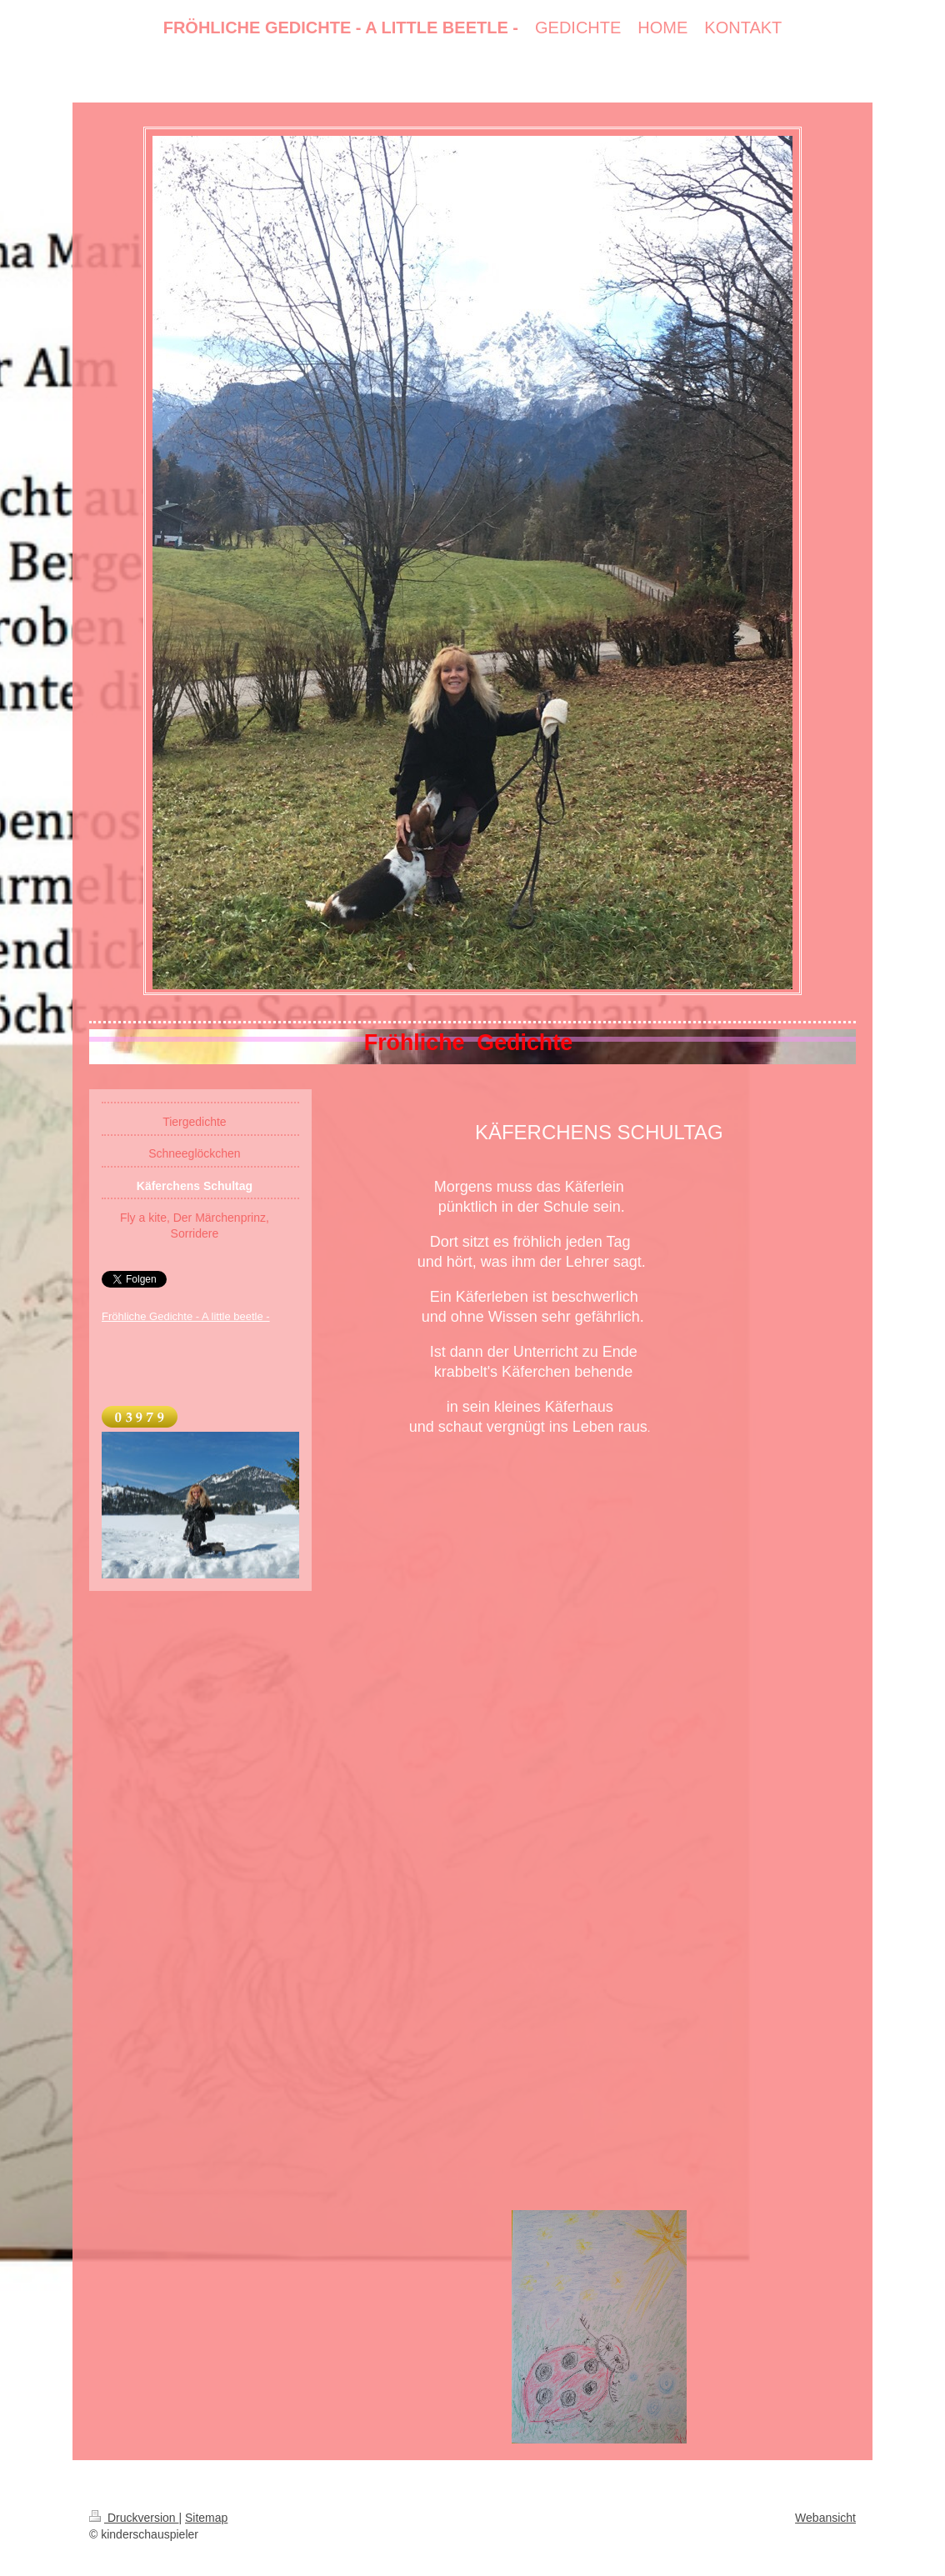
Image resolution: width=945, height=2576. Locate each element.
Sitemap (206, 2517)
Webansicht (825, 2517)
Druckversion (133, 2517)
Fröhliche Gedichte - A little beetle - (186, 1316)
